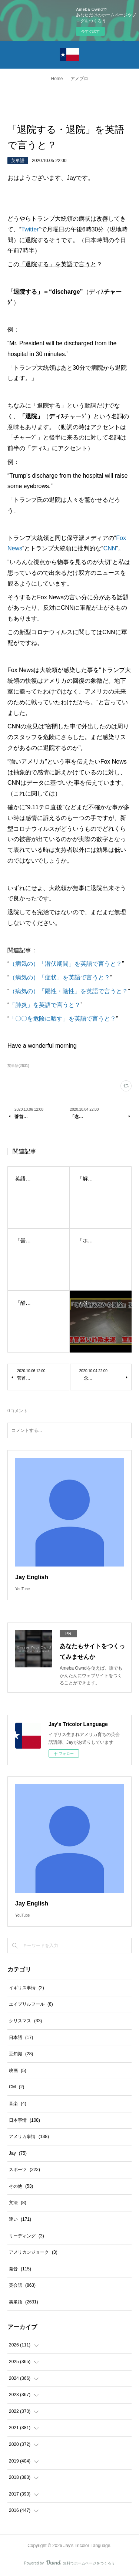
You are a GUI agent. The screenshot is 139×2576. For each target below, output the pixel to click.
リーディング (26, 2236)
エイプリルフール (31, 2004)
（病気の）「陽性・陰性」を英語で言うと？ (68, 991)
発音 (20, 2269)
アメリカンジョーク (33, 2252)
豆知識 (21, 2053)
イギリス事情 (26, 1987)
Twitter (30, 229)
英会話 (22, 2285)
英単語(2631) (18, 1066)
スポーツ (24, 2169)
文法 (17, 2202)
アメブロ (79, 78)
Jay (18, 2153)
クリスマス (25, 2020)
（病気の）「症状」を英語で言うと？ (59, 977)
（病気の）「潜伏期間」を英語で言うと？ (65, 964)
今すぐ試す (90, 31)
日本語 (21, 2037)
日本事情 (24, 2120)
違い (20, 2219)
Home (57, 78)
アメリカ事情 (29, 2136)
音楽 (17, 2103)
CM (16, 2086)
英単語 (17, 160)
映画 (17, 2070)
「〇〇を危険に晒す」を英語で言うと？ (62, 1018)
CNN (109, 548)
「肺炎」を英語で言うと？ (44, 1005)
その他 (21, 2186)
